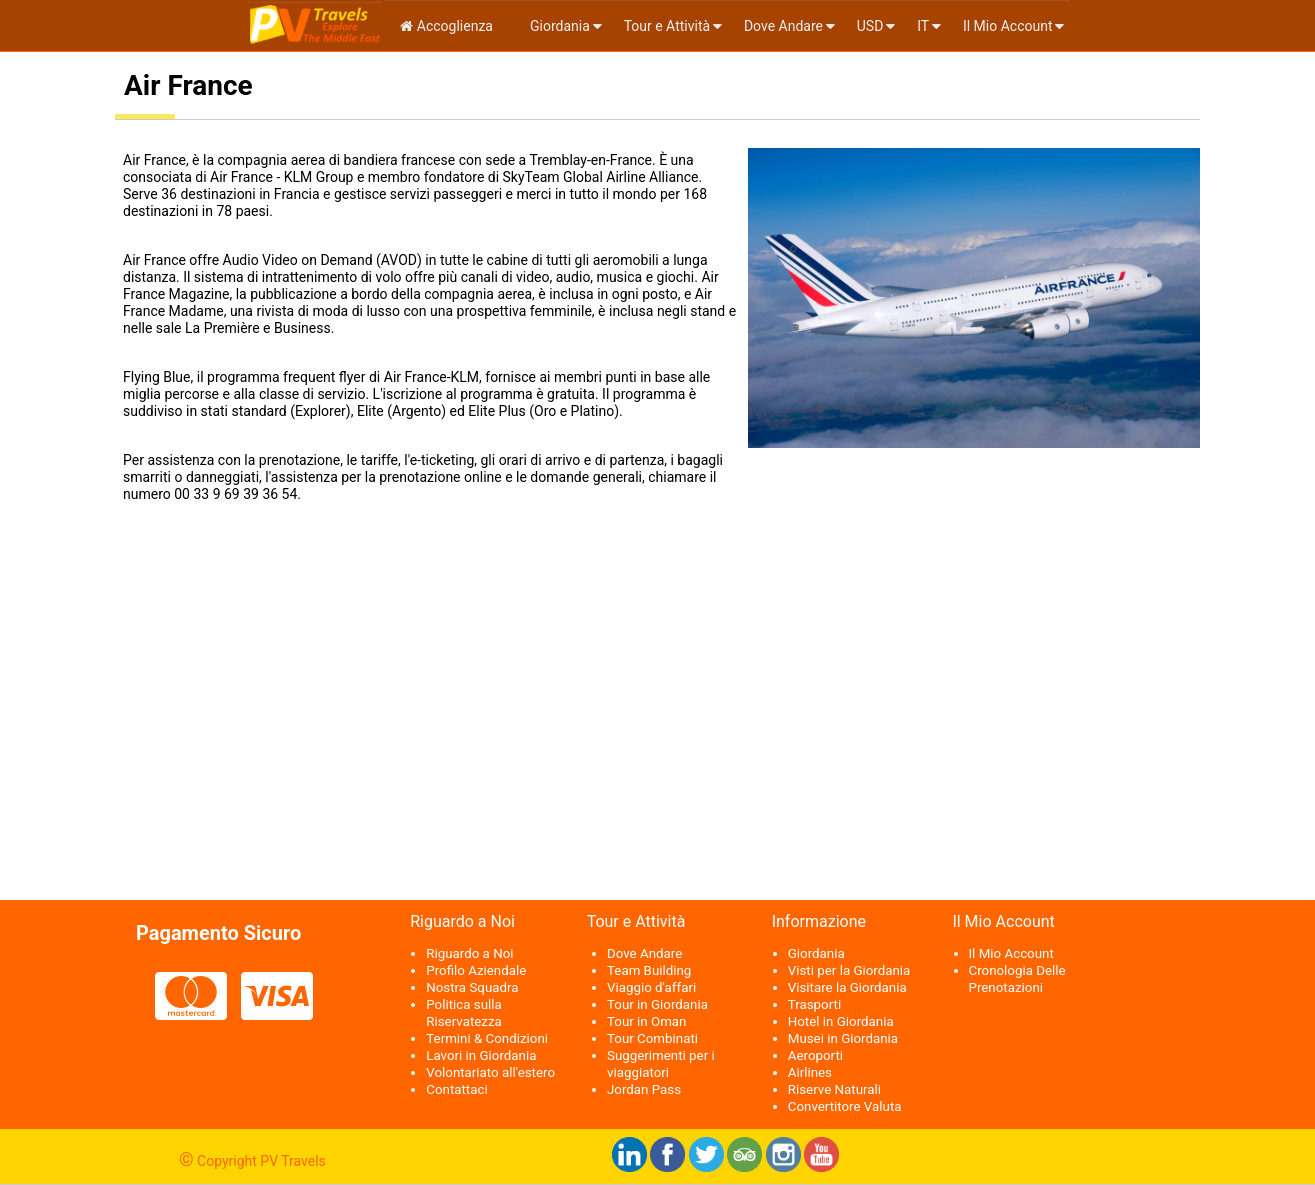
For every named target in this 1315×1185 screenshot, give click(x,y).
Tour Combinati (652, 1038)
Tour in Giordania (657, 1004)
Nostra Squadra (472, 987)
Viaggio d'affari (651, 987)
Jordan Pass (644, 1089)
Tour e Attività (667, 26)
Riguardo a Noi (469, 953)
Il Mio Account (1008, 26)
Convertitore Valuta (845, 1106)
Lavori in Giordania (481, 1055)
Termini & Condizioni (487, 1038)
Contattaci (456, 1089)
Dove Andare (783, 26)
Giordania (558, 26)
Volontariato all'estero (490, 1072)
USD (870, 26)
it (923, 26)
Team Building (649, 970)
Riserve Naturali (834, 1089)
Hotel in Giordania (841, 1021)
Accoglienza (446, 26)
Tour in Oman (646, 1021)
